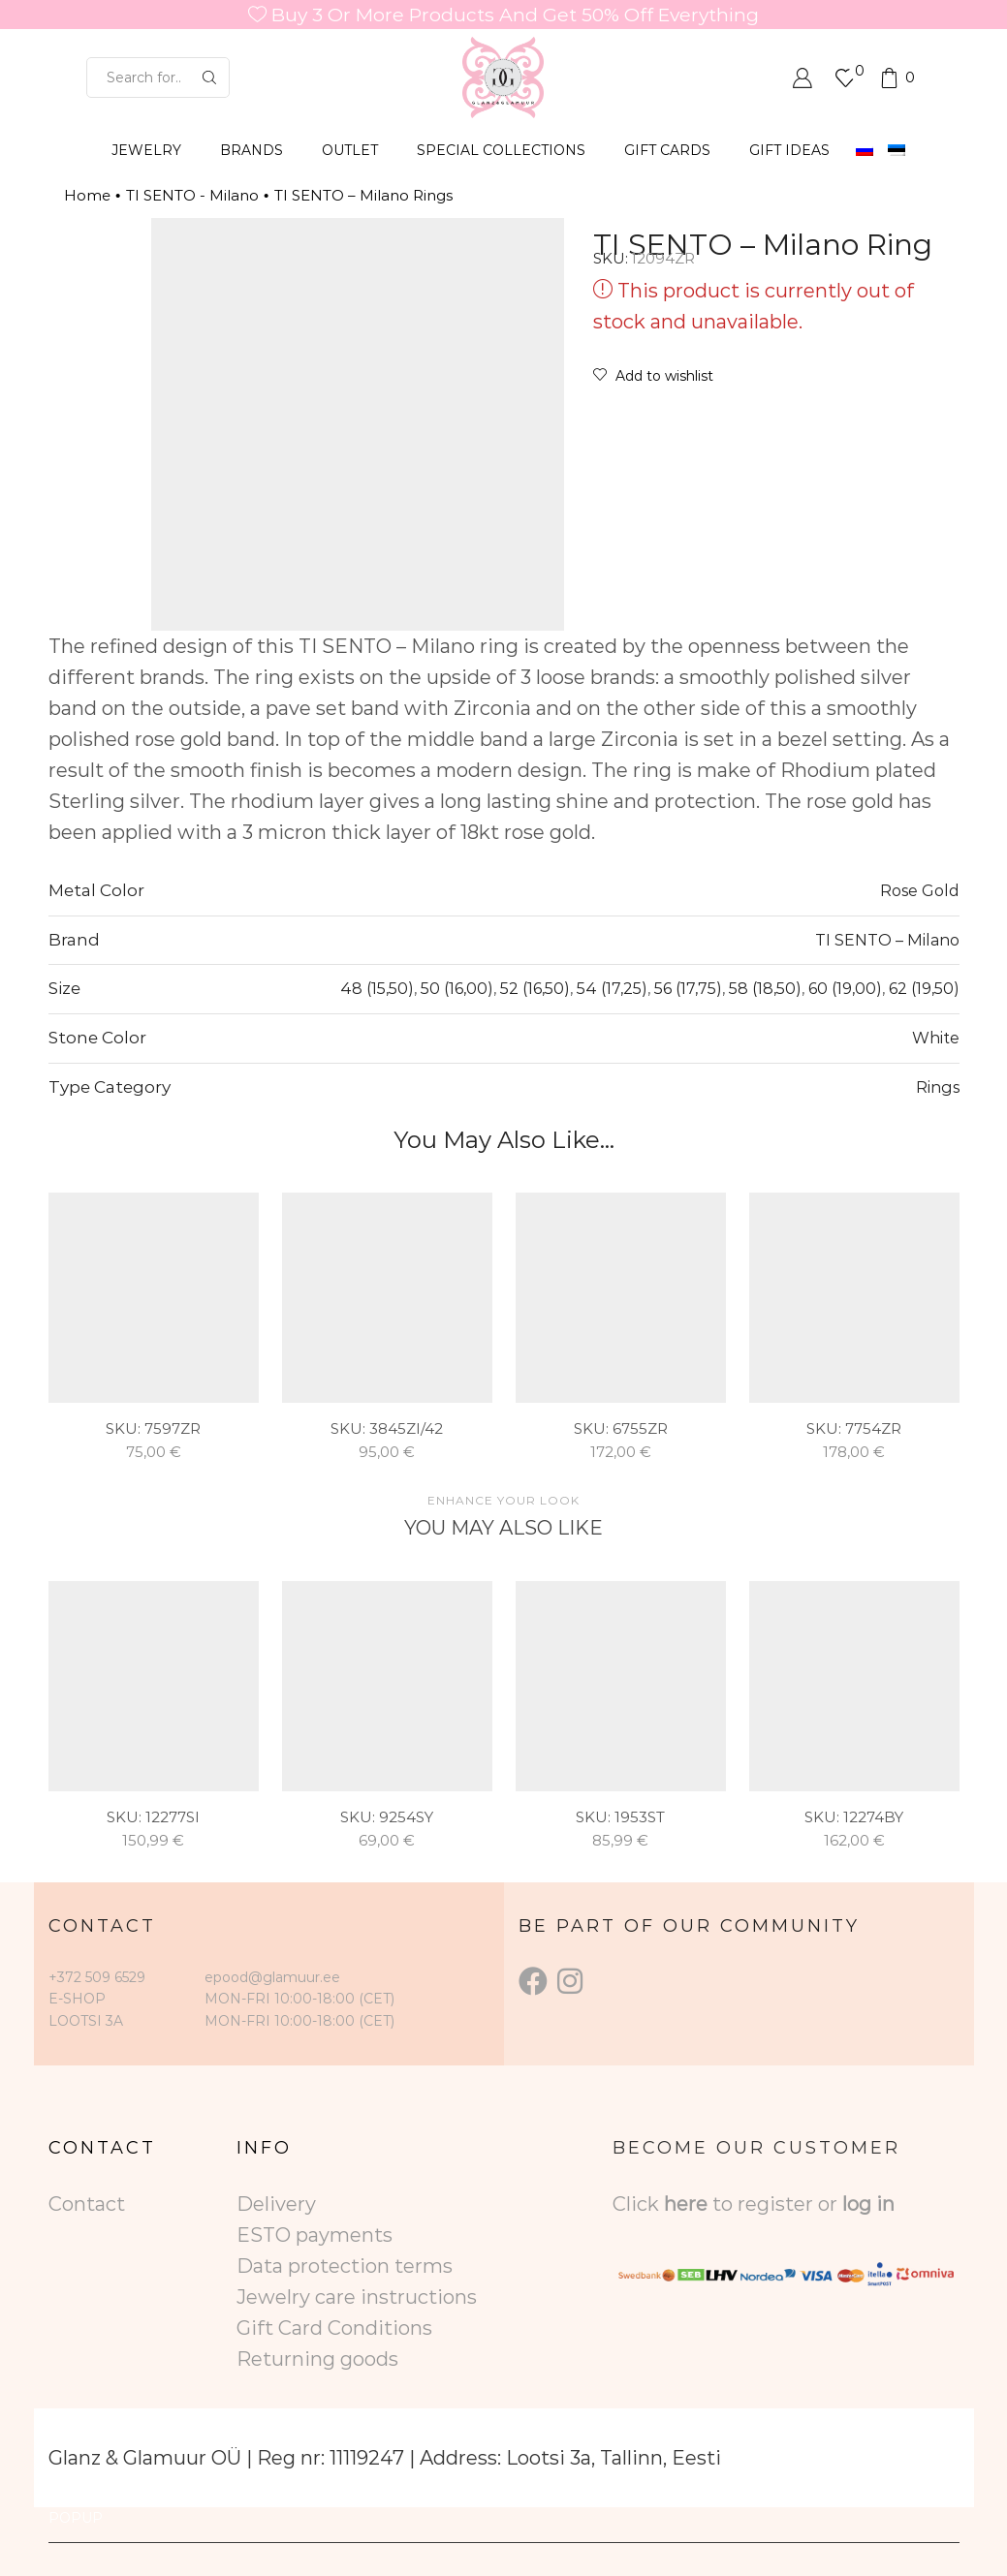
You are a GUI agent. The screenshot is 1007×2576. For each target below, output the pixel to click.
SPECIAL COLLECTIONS (501, 150)
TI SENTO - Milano (192, 195)
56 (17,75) (688, 988)
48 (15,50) (377, 988)
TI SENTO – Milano (887, 939)
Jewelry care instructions (356, 2297)
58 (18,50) (765, 988)
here (686, 2204)
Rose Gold (920, 890)
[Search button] (209, 77)
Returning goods (317, 2359)
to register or (777, 2204)
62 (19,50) (924, 988)
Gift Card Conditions (334, 2328)
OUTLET (350, 150)
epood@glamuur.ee (272, 1977)
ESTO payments (314, 2235)
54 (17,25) (612, 988)
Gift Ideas (789, 150)
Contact (86, 2204)
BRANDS (251, 150)
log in (868, 2204)
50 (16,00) (457, 988)
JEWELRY (146, 150)
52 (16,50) (535, 988)
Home (87, 195)
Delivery (276, 2204)
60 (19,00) (845, 988)
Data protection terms (344, 2266)
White (936, 1037)
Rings (938, 1087)
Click (638, 2204)
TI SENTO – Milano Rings (363, 195)
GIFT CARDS (667, 150)
